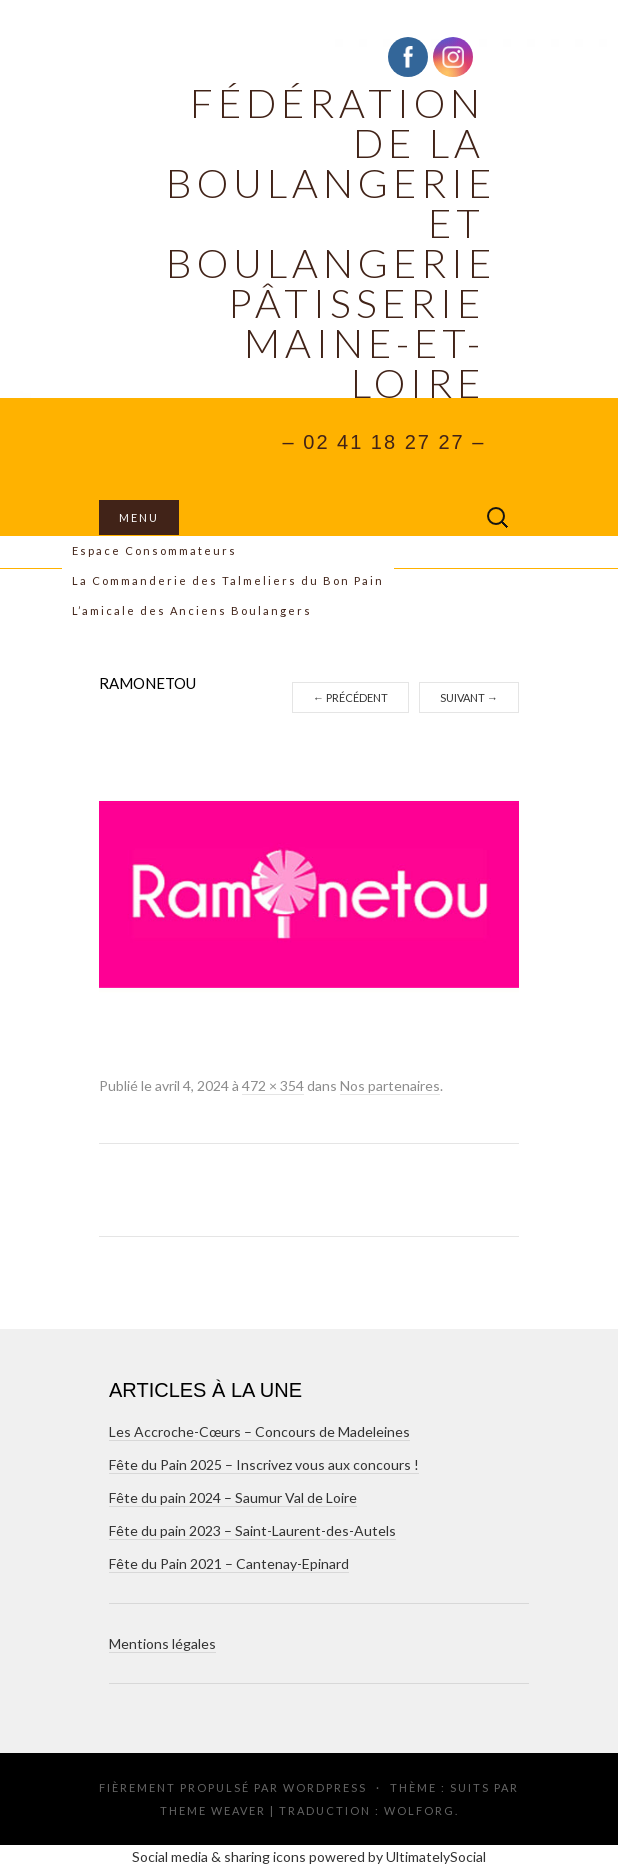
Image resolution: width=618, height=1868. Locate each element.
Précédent (350, 697)
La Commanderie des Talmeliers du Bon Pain (228, 580)
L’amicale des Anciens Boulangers (192, 610)
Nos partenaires (390, 1085)
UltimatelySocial (436, 1856)
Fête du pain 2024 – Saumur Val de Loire (233, 1497)
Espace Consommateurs (154, 550)
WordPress (325, 1787)
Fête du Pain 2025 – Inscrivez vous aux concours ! (264, 1464)
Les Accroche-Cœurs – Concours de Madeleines (259, 1431)
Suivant (469, 697)
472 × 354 (273, 1085)
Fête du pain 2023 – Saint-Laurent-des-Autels (252, 1530)
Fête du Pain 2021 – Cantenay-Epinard (229, 1563)
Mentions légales (162, 1643)
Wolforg (419, 1810)
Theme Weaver (213, 1810)
